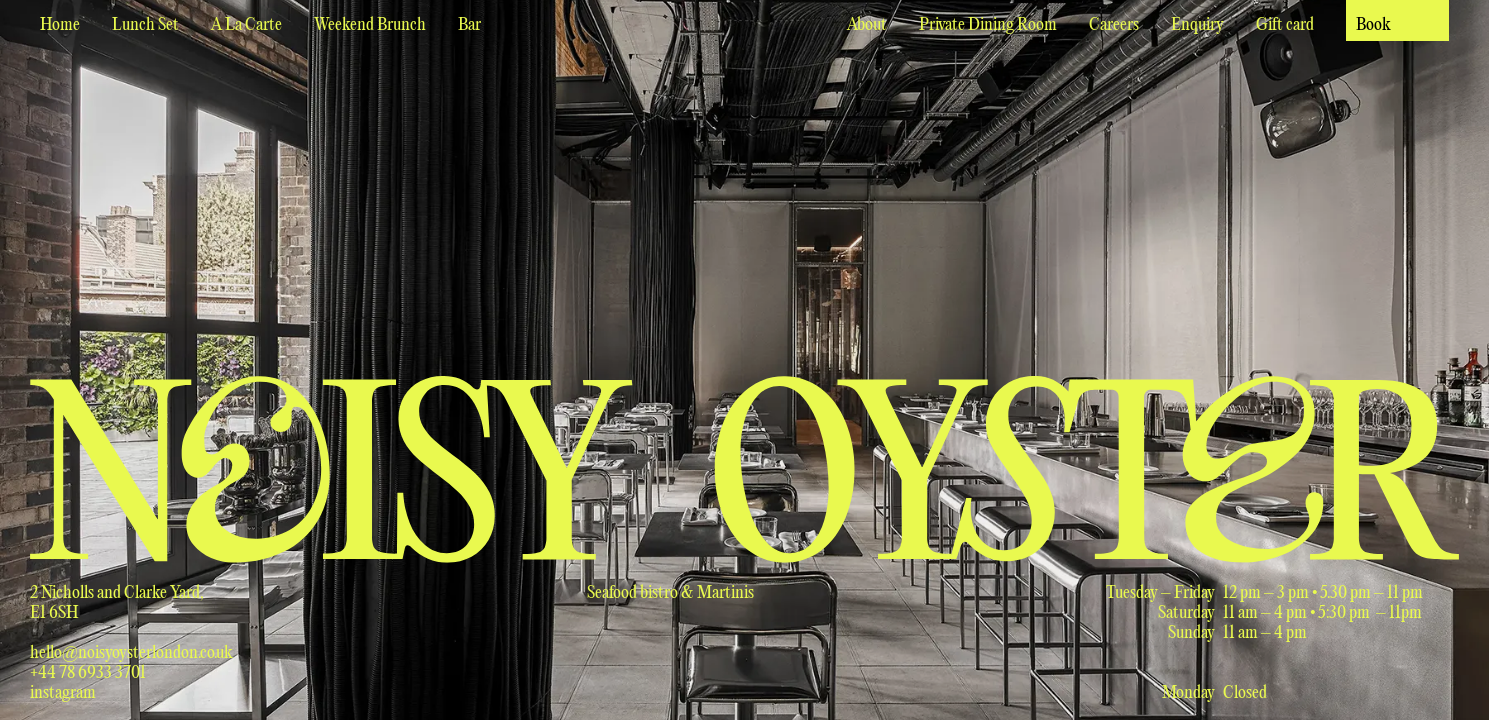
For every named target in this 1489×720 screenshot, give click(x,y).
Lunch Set (145, 25)
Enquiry (1197, 25)
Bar (469, 25)
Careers (1114, 25)
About (867, 25)
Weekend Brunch (370, 25)
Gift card (1285, 25)
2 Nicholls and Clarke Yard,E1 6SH (117, 603)
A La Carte (246, 25)
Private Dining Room (988, 25)
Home (60, 25)
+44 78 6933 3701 (88, 673)
